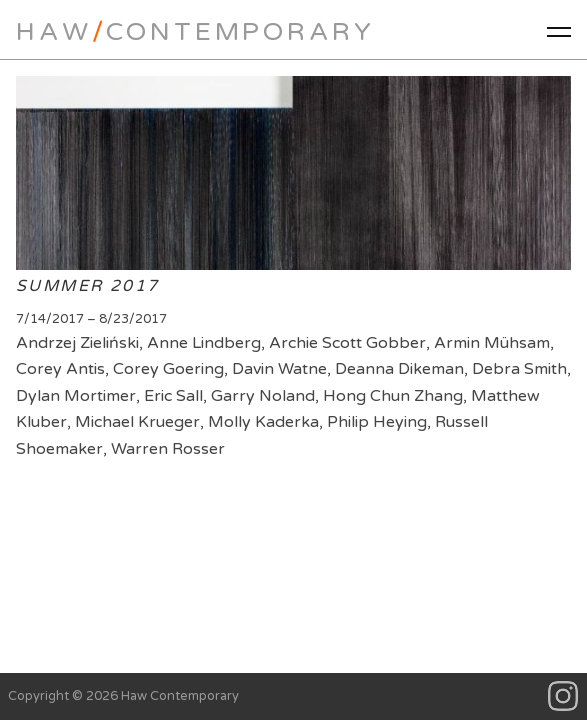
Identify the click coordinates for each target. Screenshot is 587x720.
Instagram (563, 696)
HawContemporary (195, 31)
